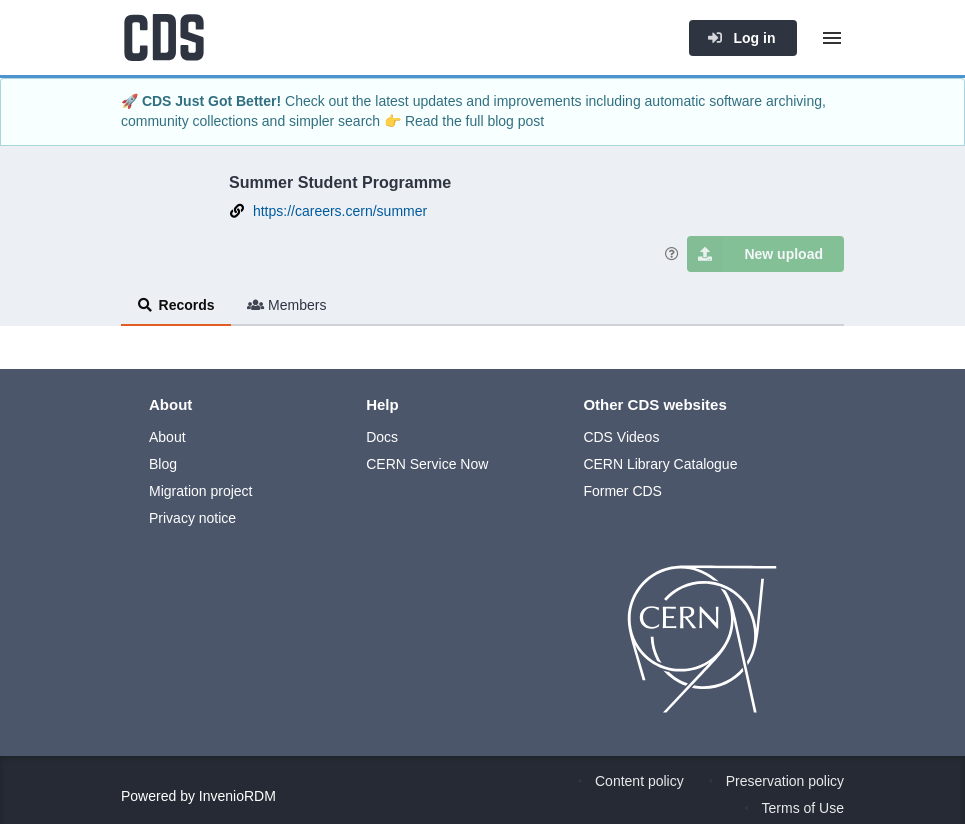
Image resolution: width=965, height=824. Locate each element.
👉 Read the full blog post (464, 121)
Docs (382, 437)
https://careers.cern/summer (340, 211)
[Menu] (832, 38)
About (167, 437)
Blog (163, 464)
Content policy (639, 781)
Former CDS (622, 491)
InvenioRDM (237, 796)
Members (287, 305)
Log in (741, 38)
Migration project (201, 491)
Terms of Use (803, 808)
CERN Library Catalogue (660, 464)
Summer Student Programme (340, 182)
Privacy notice (192, 518)
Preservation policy (785, 781)
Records (176, 305)
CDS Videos (621, 437)
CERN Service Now (427, 464)
